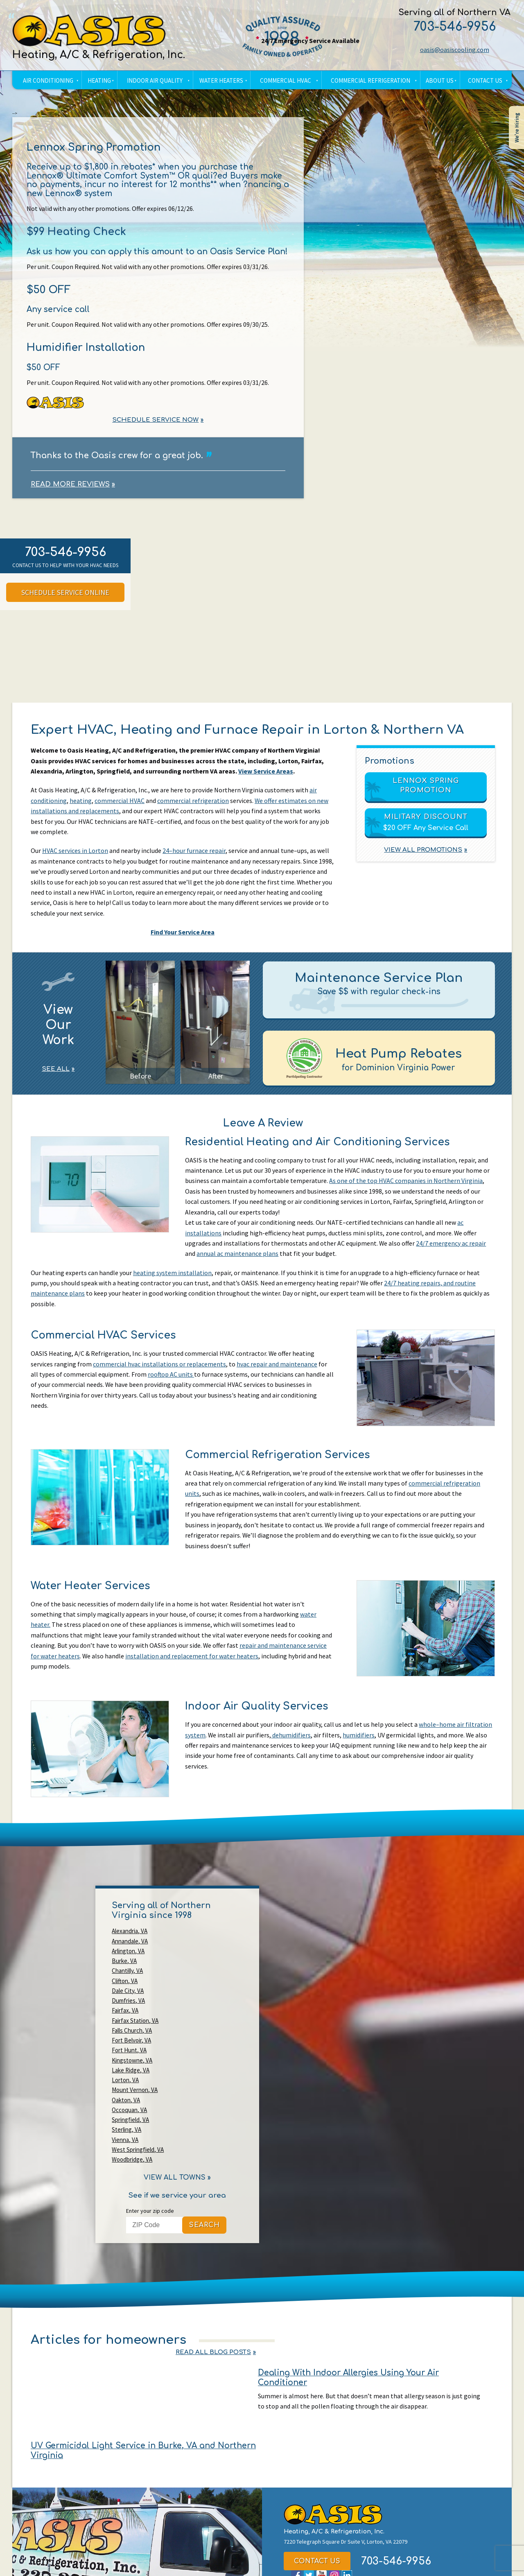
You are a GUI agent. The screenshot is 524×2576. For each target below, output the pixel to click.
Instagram (334, 2413)
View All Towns (175, 2064)
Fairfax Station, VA (200, 1977)
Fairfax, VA (125, 1977)
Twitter (309, 2413)
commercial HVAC (120, 804)
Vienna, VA (190, 2036)
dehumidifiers (291, 1742)
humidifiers (359, 1742)
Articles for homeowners (109, 2227)
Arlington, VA (128, 1948)
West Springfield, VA (138, 2046)
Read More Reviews (71, 487)
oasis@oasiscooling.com (453, 49)
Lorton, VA (190, 2007)
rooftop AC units (171, 1380)
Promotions (389, 764)
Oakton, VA (191, 2017)
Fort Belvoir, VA (196, 1987)
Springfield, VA (195, 2027)
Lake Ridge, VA (130, 2007)
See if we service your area (177, 2082)
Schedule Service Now (155, 421)
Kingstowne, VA (197, 1997)
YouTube (321, 2413)
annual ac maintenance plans (237, 1259)
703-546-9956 (453, 27)
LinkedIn (347, 2413)
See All (56, 1075)
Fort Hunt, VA (129, 1997)
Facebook (296, 2413)
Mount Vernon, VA (135, 2017)
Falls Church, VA (132, 1987)
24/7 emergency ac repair (451, 1248)
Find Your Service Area (182, 936)
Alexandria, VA (129, 1938)
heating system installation (172, 1278)
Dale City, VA (128, 1968)
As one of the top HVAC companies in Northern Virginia (406, 1186)
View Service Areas (266, 775)
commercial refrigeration (193, 804)
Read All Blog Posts (451, 2226)
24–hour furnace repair (194, 854)
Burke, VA (189, 1948)
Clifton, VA (190, 1958)
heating (81, 804)
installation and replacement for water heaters (192, 1663)
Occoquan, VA (129, 2027)
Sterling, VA (126, 2036)
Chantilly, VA (127, 1958)
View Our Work (58, 1031)
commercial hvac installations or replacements (159, 1370)
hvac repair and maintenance (277, 1370)
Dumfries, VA (193, 1968)
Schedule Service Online (65, 595)
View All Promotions (423, 853)
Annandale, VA (195, 1938)
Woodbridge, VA (197, 2046)
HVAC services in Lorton (75, 854)
